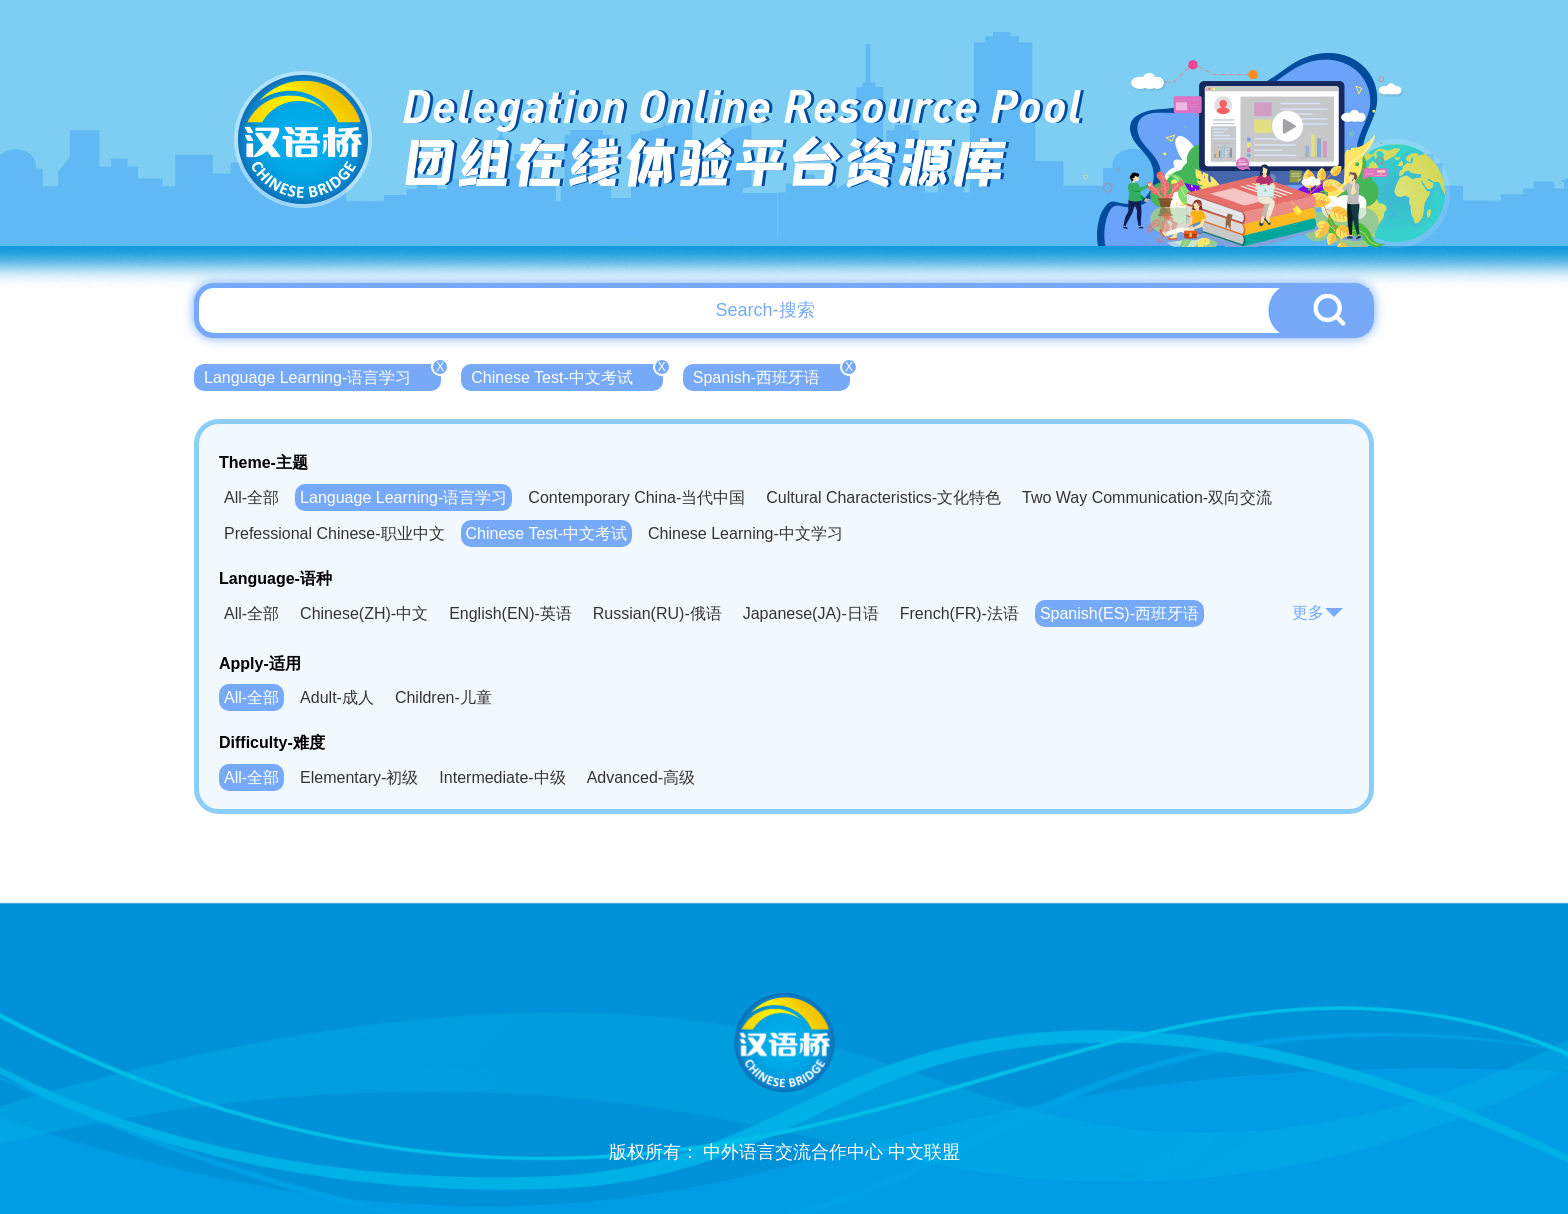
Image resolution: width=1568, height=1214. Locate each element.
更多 (1318, 612)
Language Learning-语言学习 (322, 375)
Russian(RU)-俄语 (657, 613)
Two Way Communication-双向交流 (1147, 497)
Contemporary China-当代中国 (636, 497)
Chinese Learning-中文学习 (745, 533)
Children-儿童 (443, 697)
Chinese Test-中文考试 (567, 375)
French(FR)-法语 (959, 613)
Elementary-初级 (359, 777)
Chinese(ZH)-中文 (364, 613)
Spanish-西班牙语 (771, 375)
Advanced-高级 (641, 777)
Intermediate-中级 (502, 777)
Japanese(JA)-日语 (811, 613)
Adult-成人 (337, 697)
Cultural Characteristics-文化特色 (883, 497)
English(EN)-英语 (510, 613)
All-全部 (251, 497)
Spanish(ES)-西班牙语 (1119, 613)
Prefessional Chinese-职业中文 (334, 533)
